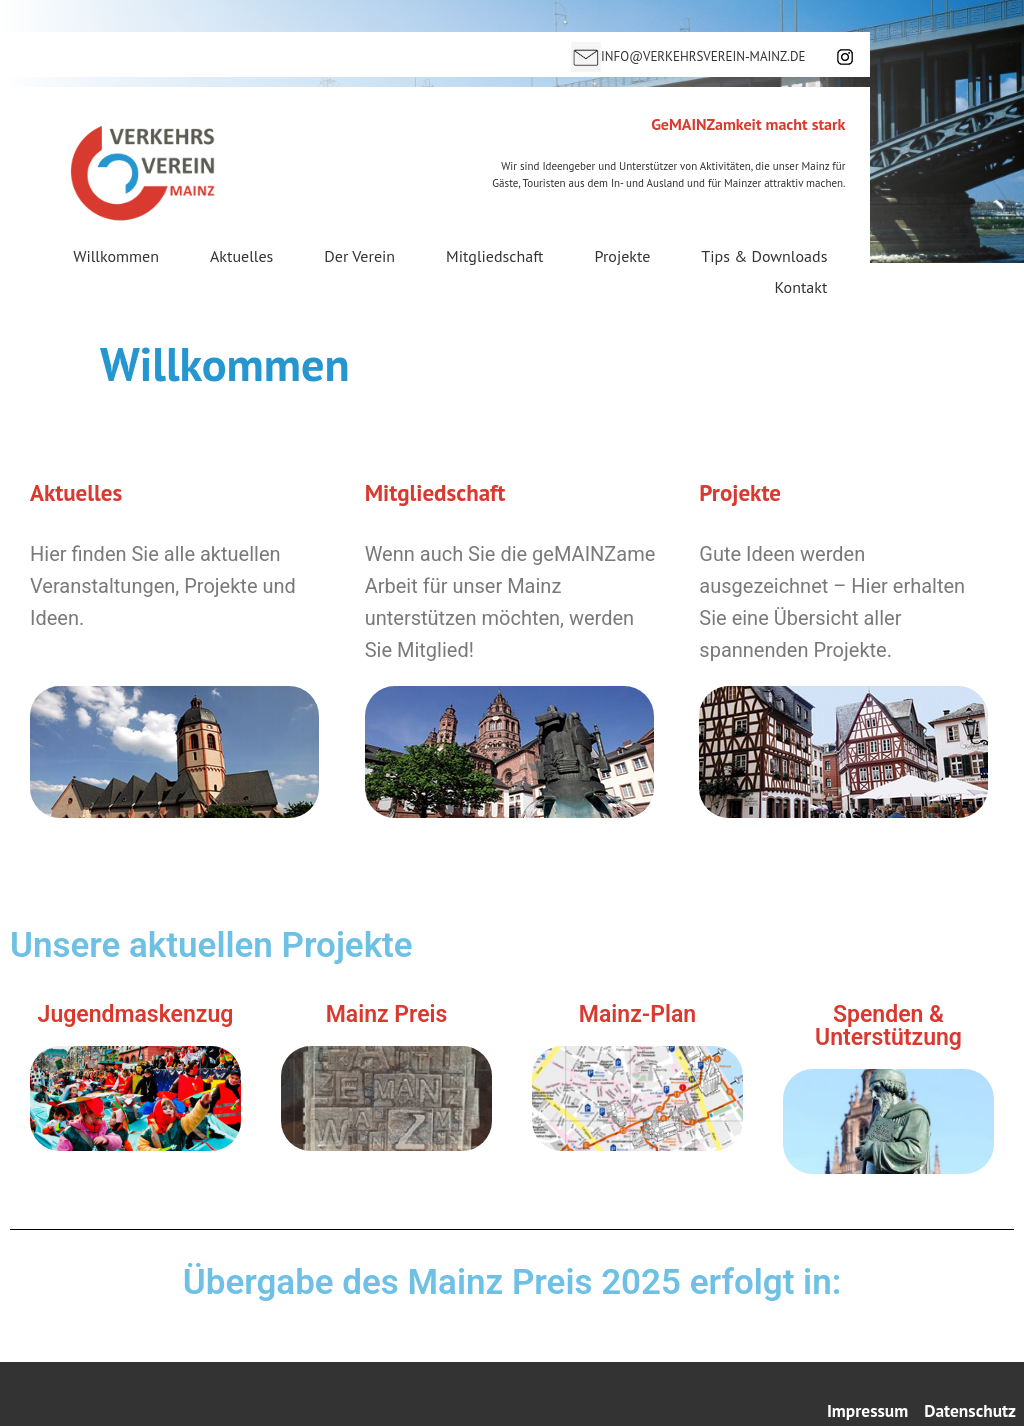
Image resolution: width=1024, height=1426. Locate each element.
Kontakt (801, 287)
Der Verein (359, 257)
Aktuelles (241, 257)
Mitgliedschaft (494, 257)
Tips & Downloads (764, 257)
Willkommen (116, 257)
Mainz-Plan (637, 1014)
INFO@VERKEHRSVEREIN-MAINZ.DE (703, 56)
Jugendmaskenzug (136, 1014)
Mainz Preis (387, 1014)
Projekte (623, 257)
